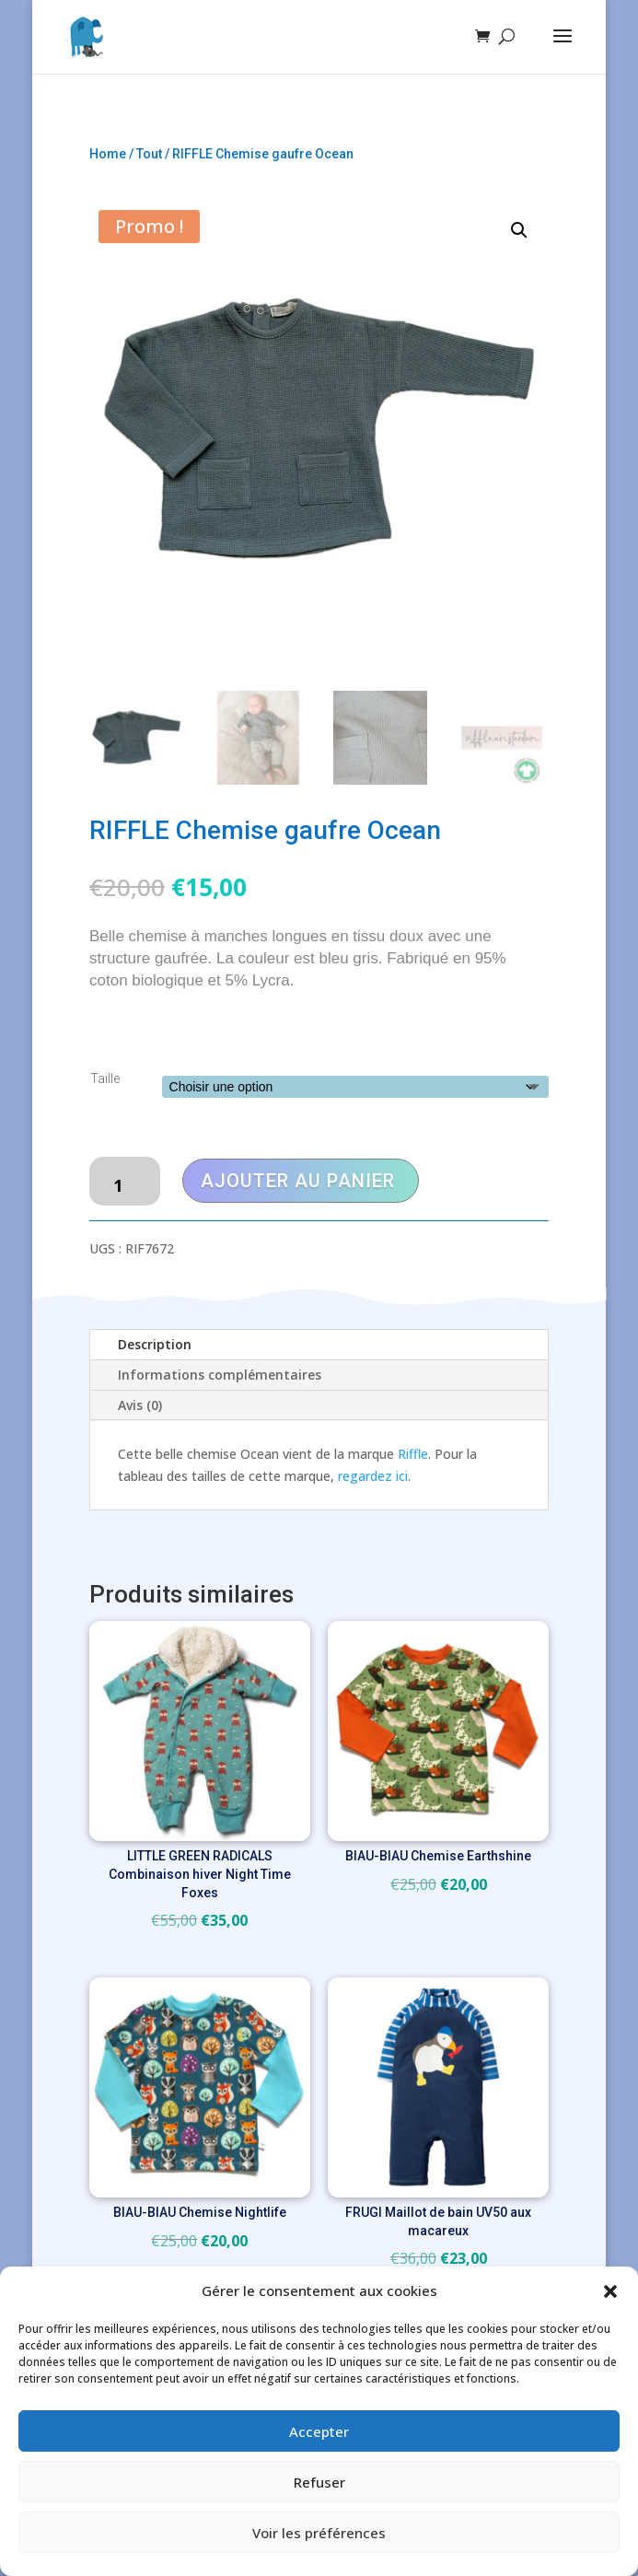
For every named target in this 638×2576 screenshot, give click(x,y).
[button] (610, 2291)
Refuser (319, 2482)
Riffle (413, 1454)
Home (107, 153)
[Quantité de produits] (124, 1181)
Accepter (319, 2431)
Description (154, 1344)
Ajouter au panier (298, 1181)
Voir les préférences (319, 2533)
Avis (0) (140, 1405)
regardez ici (373, 1476)
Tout (149, 153)
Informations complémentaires (219, 1374)
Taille (105, 1078)
